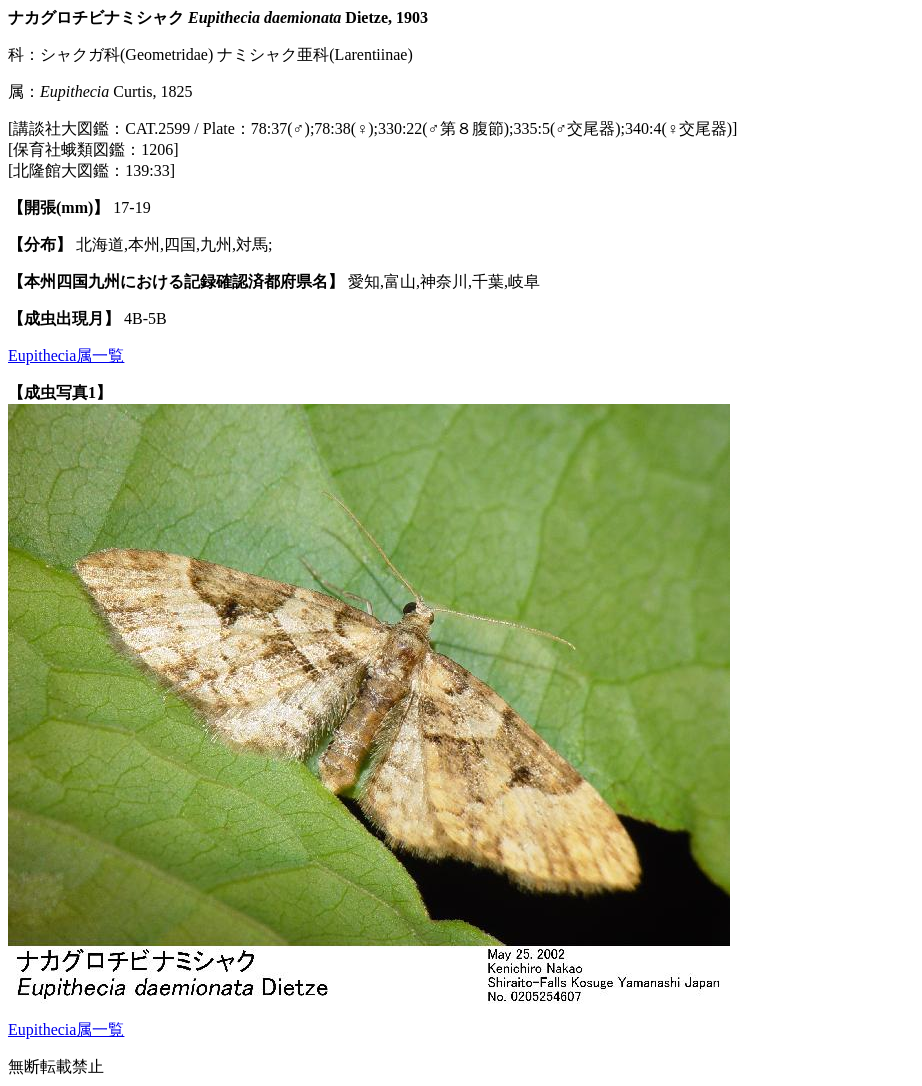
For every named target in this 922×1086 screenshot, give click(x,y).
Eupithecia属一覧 (66, 355)
